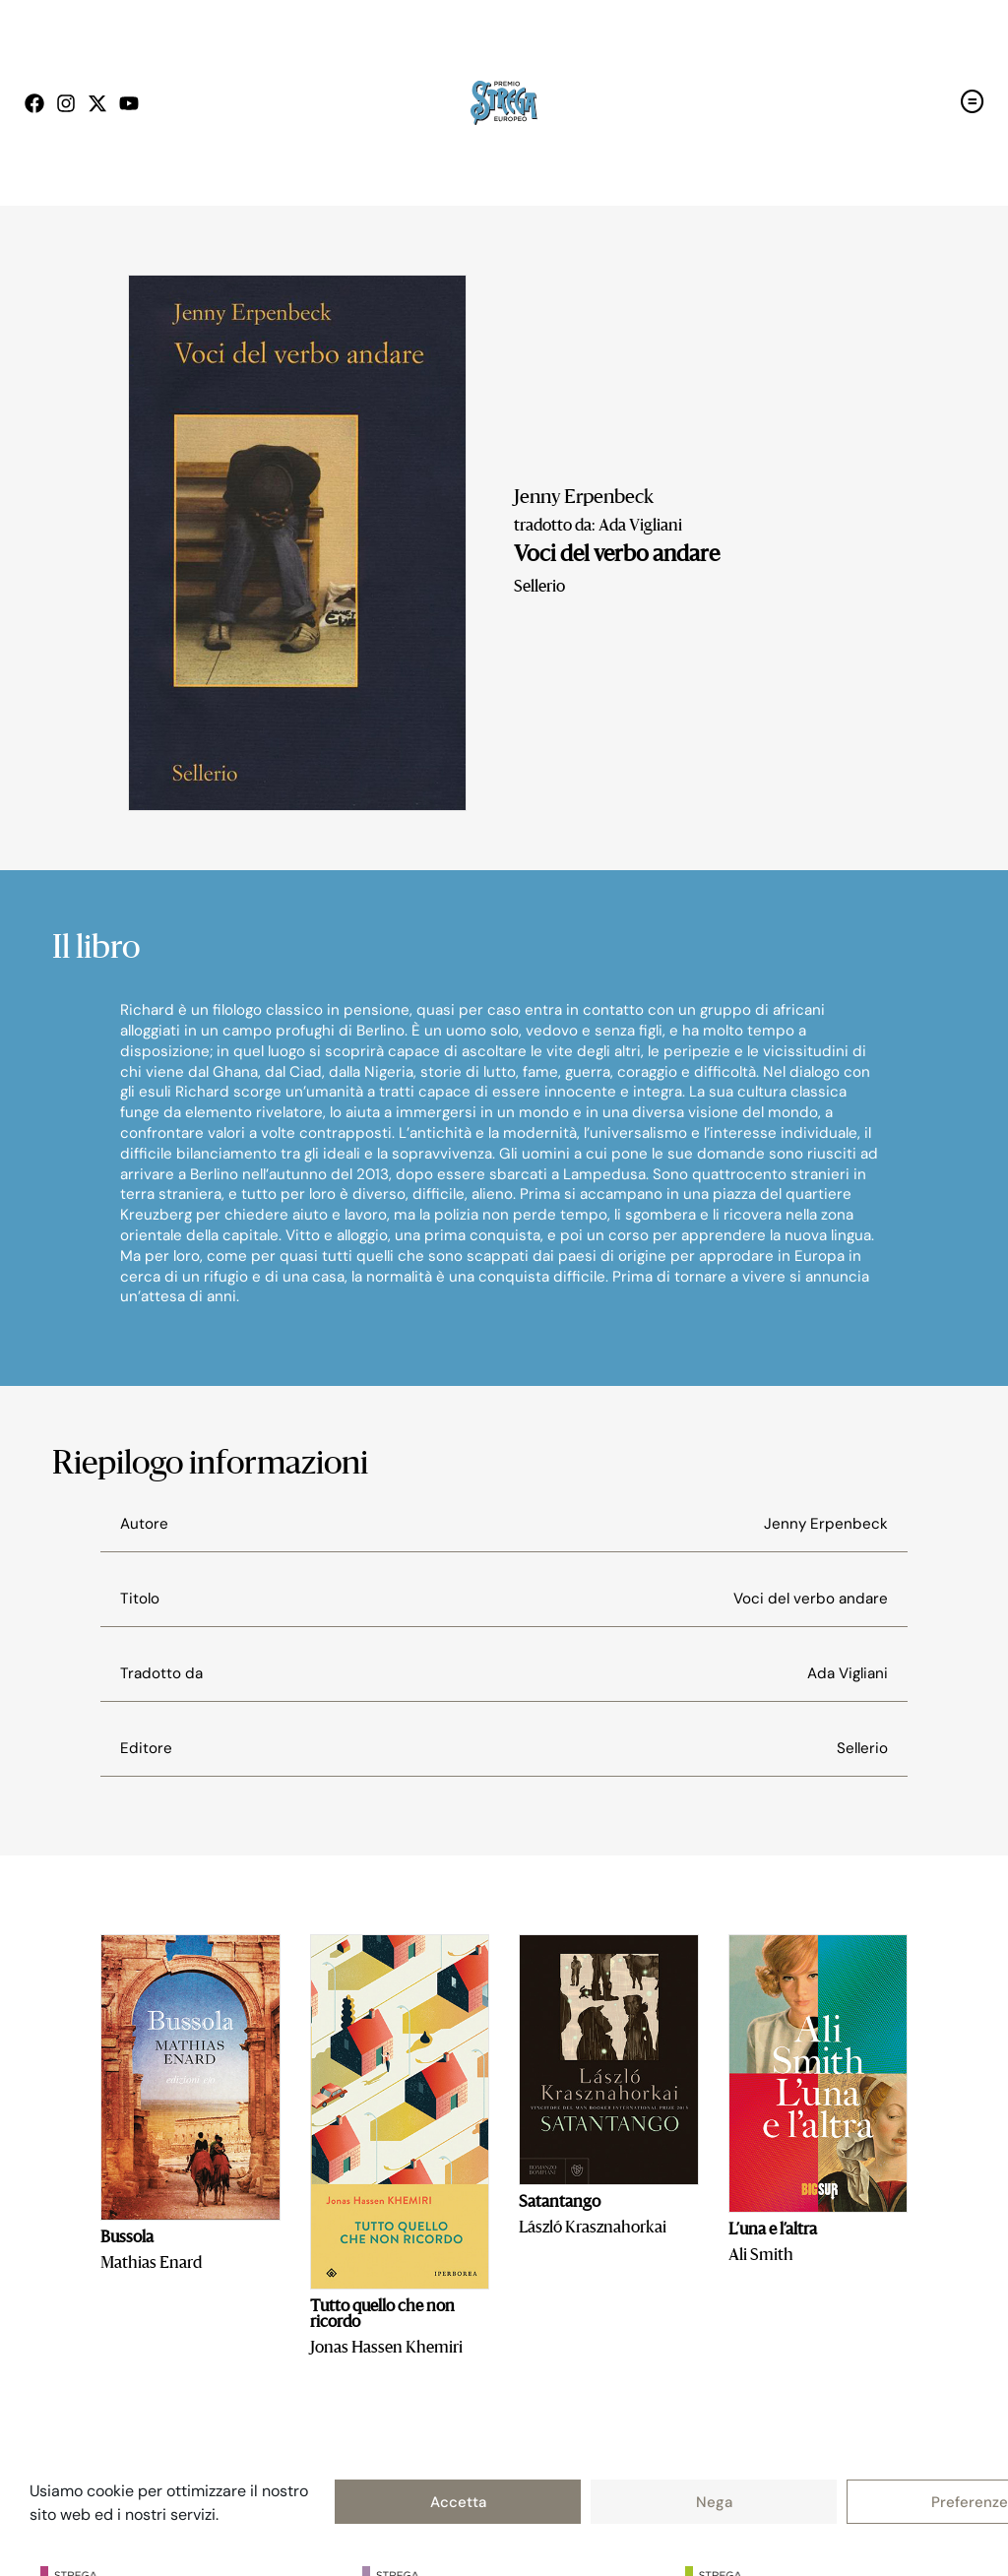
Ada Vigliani (847, 1673)
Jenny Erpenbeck (584, 498)
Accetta (458, 2502)
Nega (714, 2502)
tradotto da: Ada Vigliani (598, 526)
